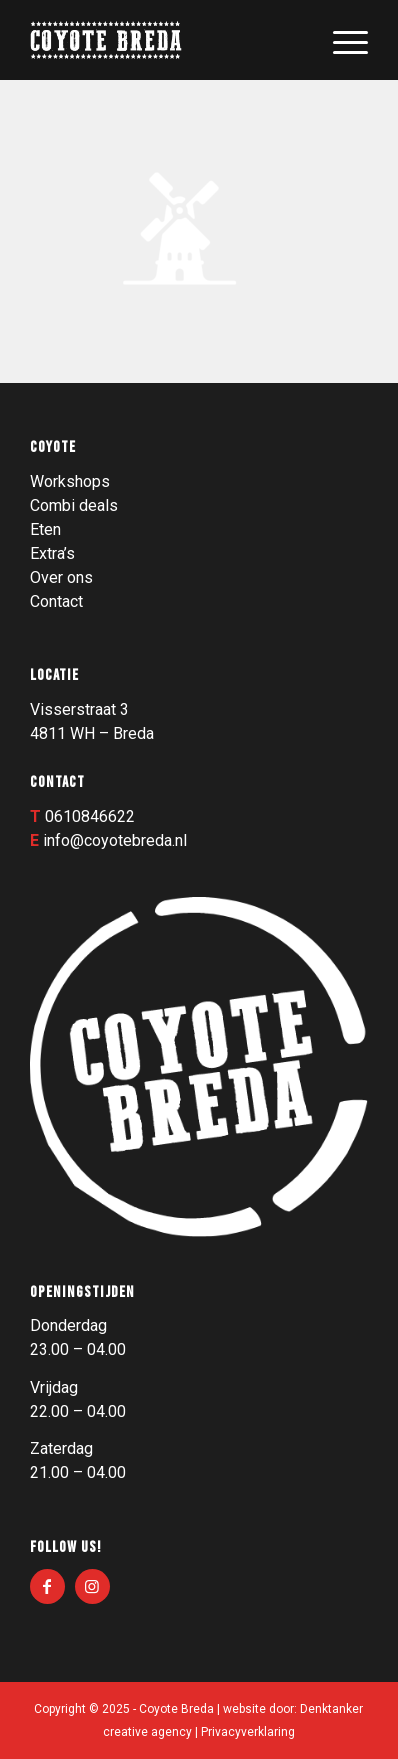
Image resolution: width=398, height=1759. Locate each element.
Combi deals (74, 505)
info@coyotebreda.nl (115, 840)
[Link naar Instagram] (92, 1586)
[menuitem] (340, 40)
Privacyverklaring (248, 1732)
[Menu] (340, 40)
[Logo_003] (165, 40)
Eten (45, 529)
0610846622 (90, 816)
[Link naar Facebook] (47, 1586)
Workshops (70, 481)
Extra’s (52, 553)
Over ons (61, 577)
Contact (56, 601)
